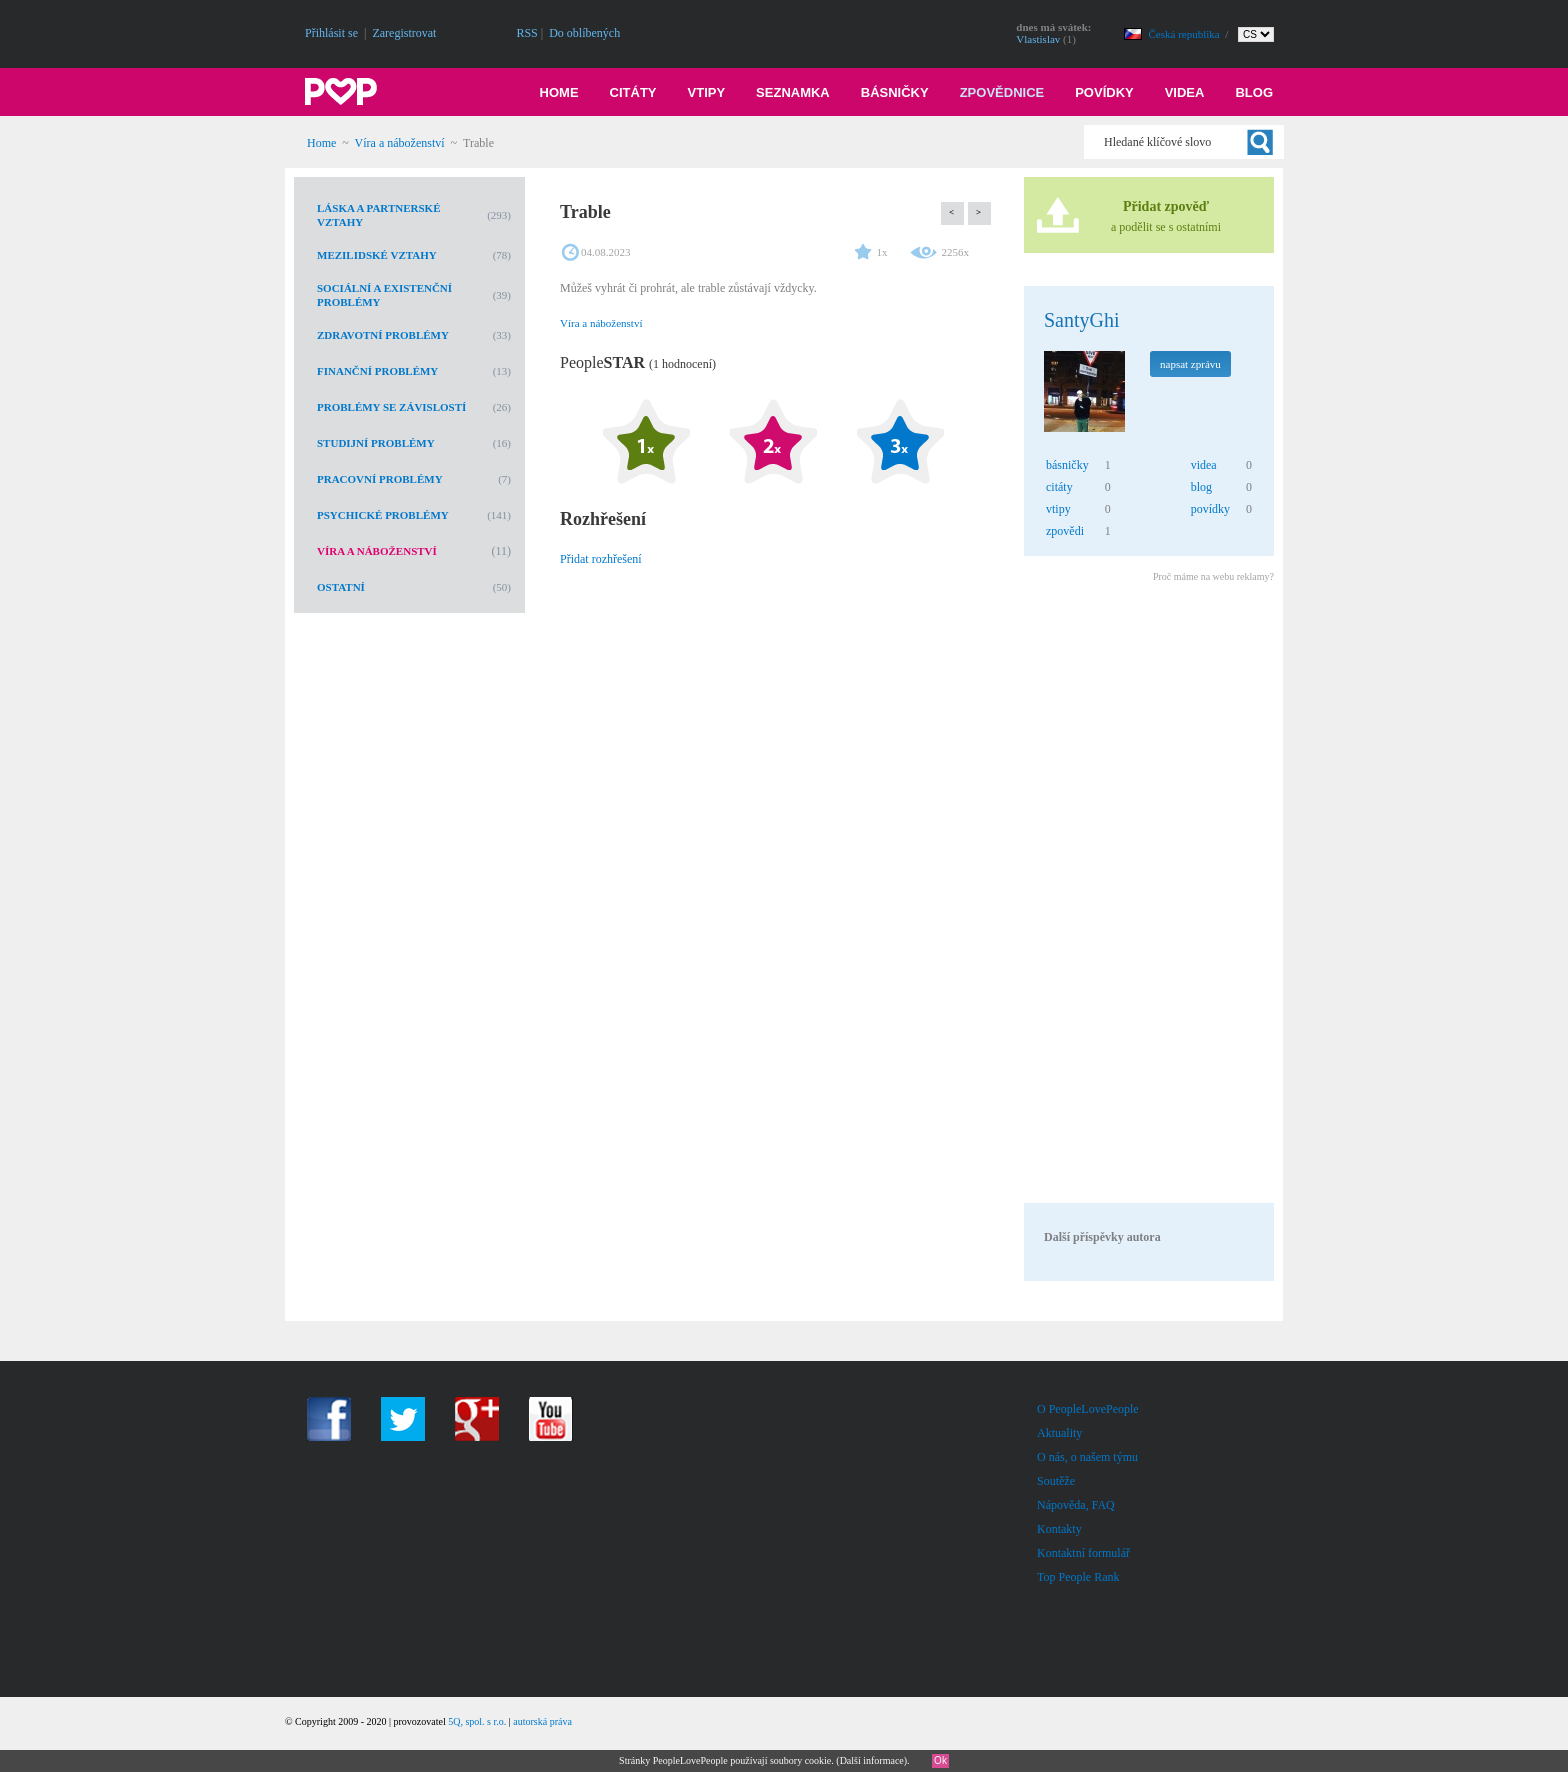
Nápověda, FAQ (1076, 1505)
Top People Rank (1078, 1577)
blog (1201, 487)
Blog (1254, 92)
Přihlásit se (331, 33)
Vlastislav (1038, 39)
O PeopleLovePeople (1088, 1409)
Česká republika (1186, 34)
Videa (1185, 92)
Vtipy (707, 92)
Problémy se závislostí (391, 407)
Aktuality (1059, 1433)
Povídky (1104, 92)
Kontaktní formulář (1083, 1553)
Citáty (633, 92)
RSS (526, 33)
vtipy (1058, 509)
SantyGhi (1082, 320)
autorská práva (542, 1721)
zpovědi (1065, 531)
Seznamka (793, 92)
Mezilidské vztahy (377, 255)
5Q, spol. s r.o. (477, 1721)
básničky (1067, 465)
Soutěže (1056, 1481)
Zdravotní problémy (383, 335)
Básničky (895, 92)
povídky (1210, 509)
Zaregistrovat (404, 33)
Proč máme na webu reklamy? (1213, 576)
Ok (940, 1760)
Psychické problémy (383, 515)
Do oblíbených (584, 33)
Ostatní (341, 587)
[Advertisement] (1148, 896)
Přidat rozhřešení (601, 559)
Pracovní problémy (380, 479)
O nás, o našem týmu (1087, 1457)
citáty (1059, 487)
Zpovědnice (1002, 92)
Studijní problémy (376, 443)
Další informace (872, 1760)
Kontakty (1059, 1529)
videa (1204, 465)
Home (559, 92)
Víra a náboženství (400, 143)
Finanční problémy (377, 371)
